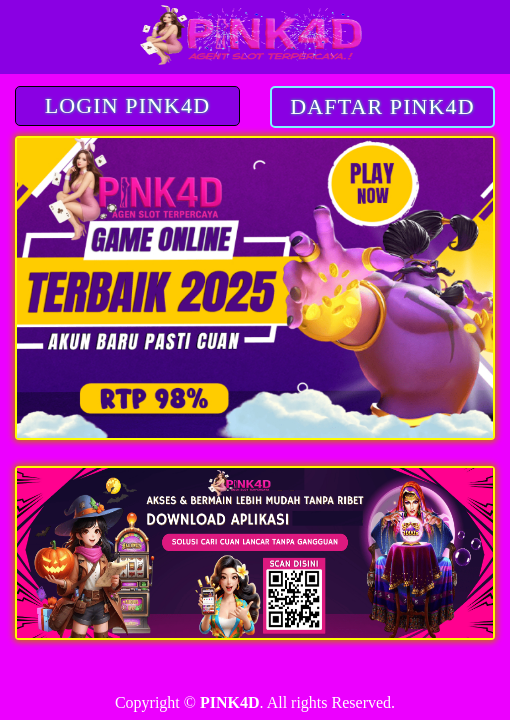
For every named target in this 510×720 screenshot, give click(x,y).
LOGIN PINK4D (127, 105)
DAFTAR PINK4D (382, 106)
